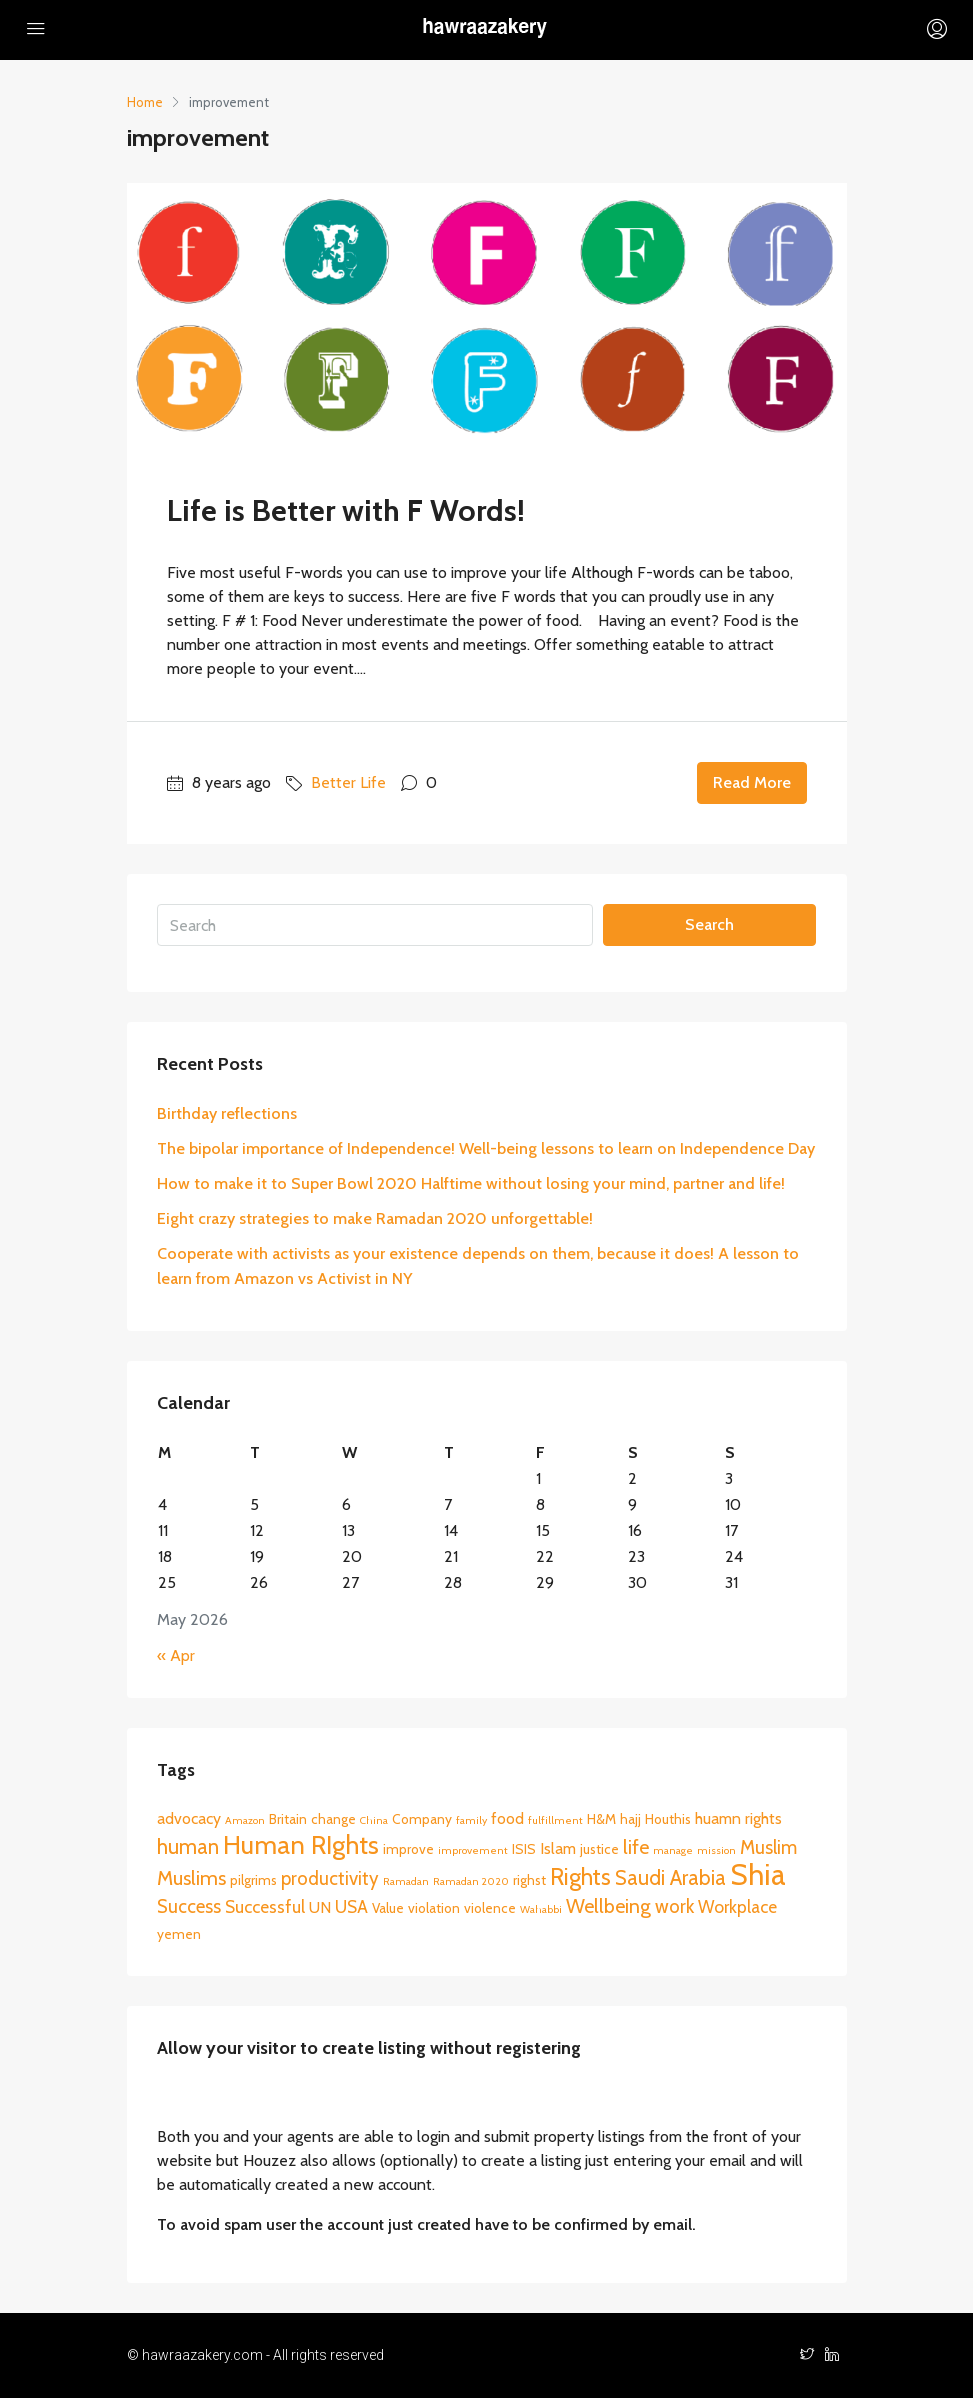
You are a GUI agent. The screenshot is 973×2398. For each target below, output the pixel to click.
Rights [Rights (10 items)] (580, 1877)
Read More (752, 782)
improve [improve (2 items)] (408, 1849)
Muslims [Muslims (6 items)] (191, 1878)
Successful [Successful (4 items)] (265, 1906)
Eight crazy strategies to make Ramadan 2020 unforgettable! (375, 1218)
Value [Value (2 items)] (388, 1908)
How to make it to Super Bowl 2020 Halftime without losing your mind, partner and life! (471, 1183)
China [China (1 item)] (374, 1820)
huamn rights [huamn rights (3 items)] (738, 1818)
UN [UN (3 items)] (320, 1907)
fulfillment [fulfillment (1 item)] (555, 1820)
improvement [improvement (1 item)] (473, 1850)
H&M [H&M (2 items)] (601, 1819)
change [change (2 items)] (333, 1819)
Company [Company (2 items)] (422, 1819)
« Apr (176, 1655)
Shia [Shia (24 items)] (758, 1874)
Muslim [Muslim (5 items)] (768, 1847)
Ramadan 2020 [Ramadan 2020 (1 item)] (471, 1881)
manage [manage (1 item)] (673, 1850)
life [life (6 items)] (636, 1847)
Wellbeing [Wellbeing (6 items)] (608, 1906)
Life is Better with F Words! (346, 510)
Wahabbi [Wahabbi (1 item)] (541, 1909)
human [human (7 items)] (188, 1846)
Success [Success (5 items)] (189, 1906)
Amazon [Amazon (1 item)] (245, 1820)
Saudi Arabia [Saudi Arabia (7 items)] (670, 1877)
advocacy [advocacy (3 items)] (189, 1818)
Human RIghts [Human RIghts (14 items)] (301, 1844)
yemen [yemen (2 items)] (179, 1934)
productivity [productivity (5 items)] (330, 1878)
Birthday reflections (227, 1113)
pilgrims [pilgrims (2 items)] (253, 1880)
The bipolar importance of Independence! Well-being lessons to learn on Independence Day (486, 1148)
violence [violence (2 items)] (490, 1908)
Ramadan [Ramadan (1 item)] (406, 1881)
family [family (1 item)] (471, 1820)
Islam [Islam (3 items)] (558, 1848)
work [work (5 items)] (674, 1906)
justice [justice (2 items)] (599, 1849)
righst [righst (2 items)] (529, 1880)
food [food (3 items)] (507, 1818)
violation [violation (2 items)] (434, 1908)
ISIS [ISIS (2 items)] (524, 1849)
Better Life (348, 782)
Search (709, 924)
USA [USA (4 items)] (351, 1906)
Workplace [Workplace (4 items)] (737, 1906)
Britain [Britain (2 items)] (288, 1819)
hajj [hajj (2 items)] (630, 1819)
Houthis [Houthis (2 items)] (668, 1819)
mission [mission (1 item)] (716, 1850)
